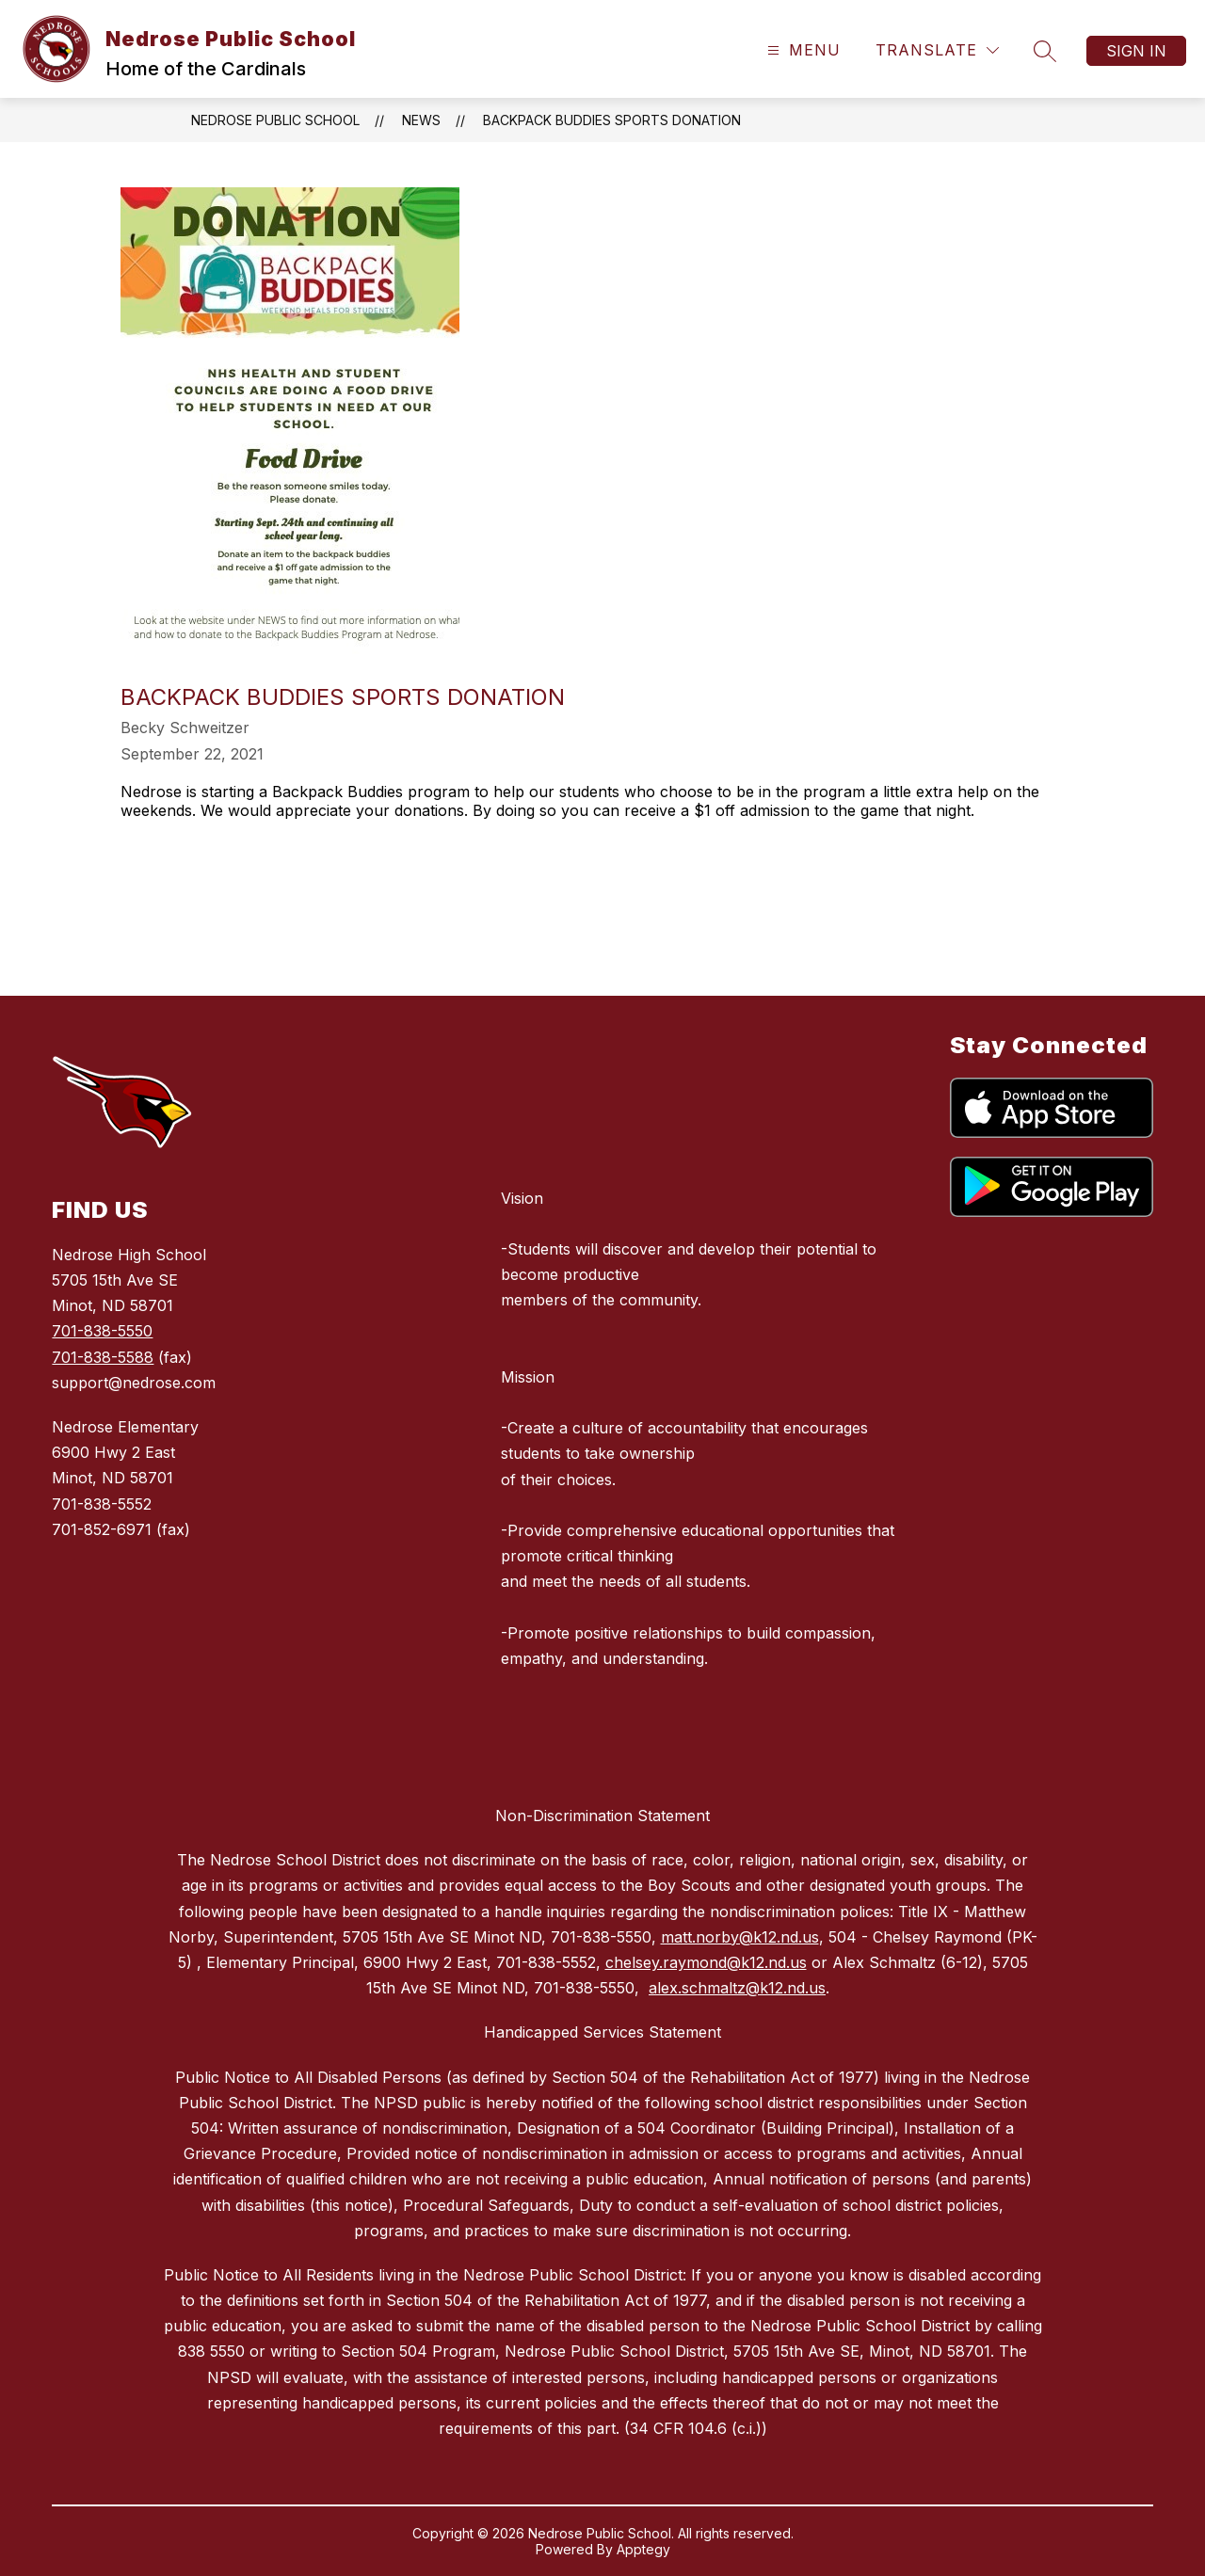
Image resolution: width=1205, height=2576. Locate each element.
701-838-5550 (102, 1330)
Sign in (1136, 50)
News (421, 120)
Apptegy (643, 2549)
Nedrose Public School (275, 120)
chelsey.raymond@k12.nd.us (706, 1962)
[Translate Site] (937, 50)
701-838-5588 (102, 1357)
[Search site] (1045, 51)
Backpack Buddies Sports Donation (612, 120)
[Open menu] (802, 50)
